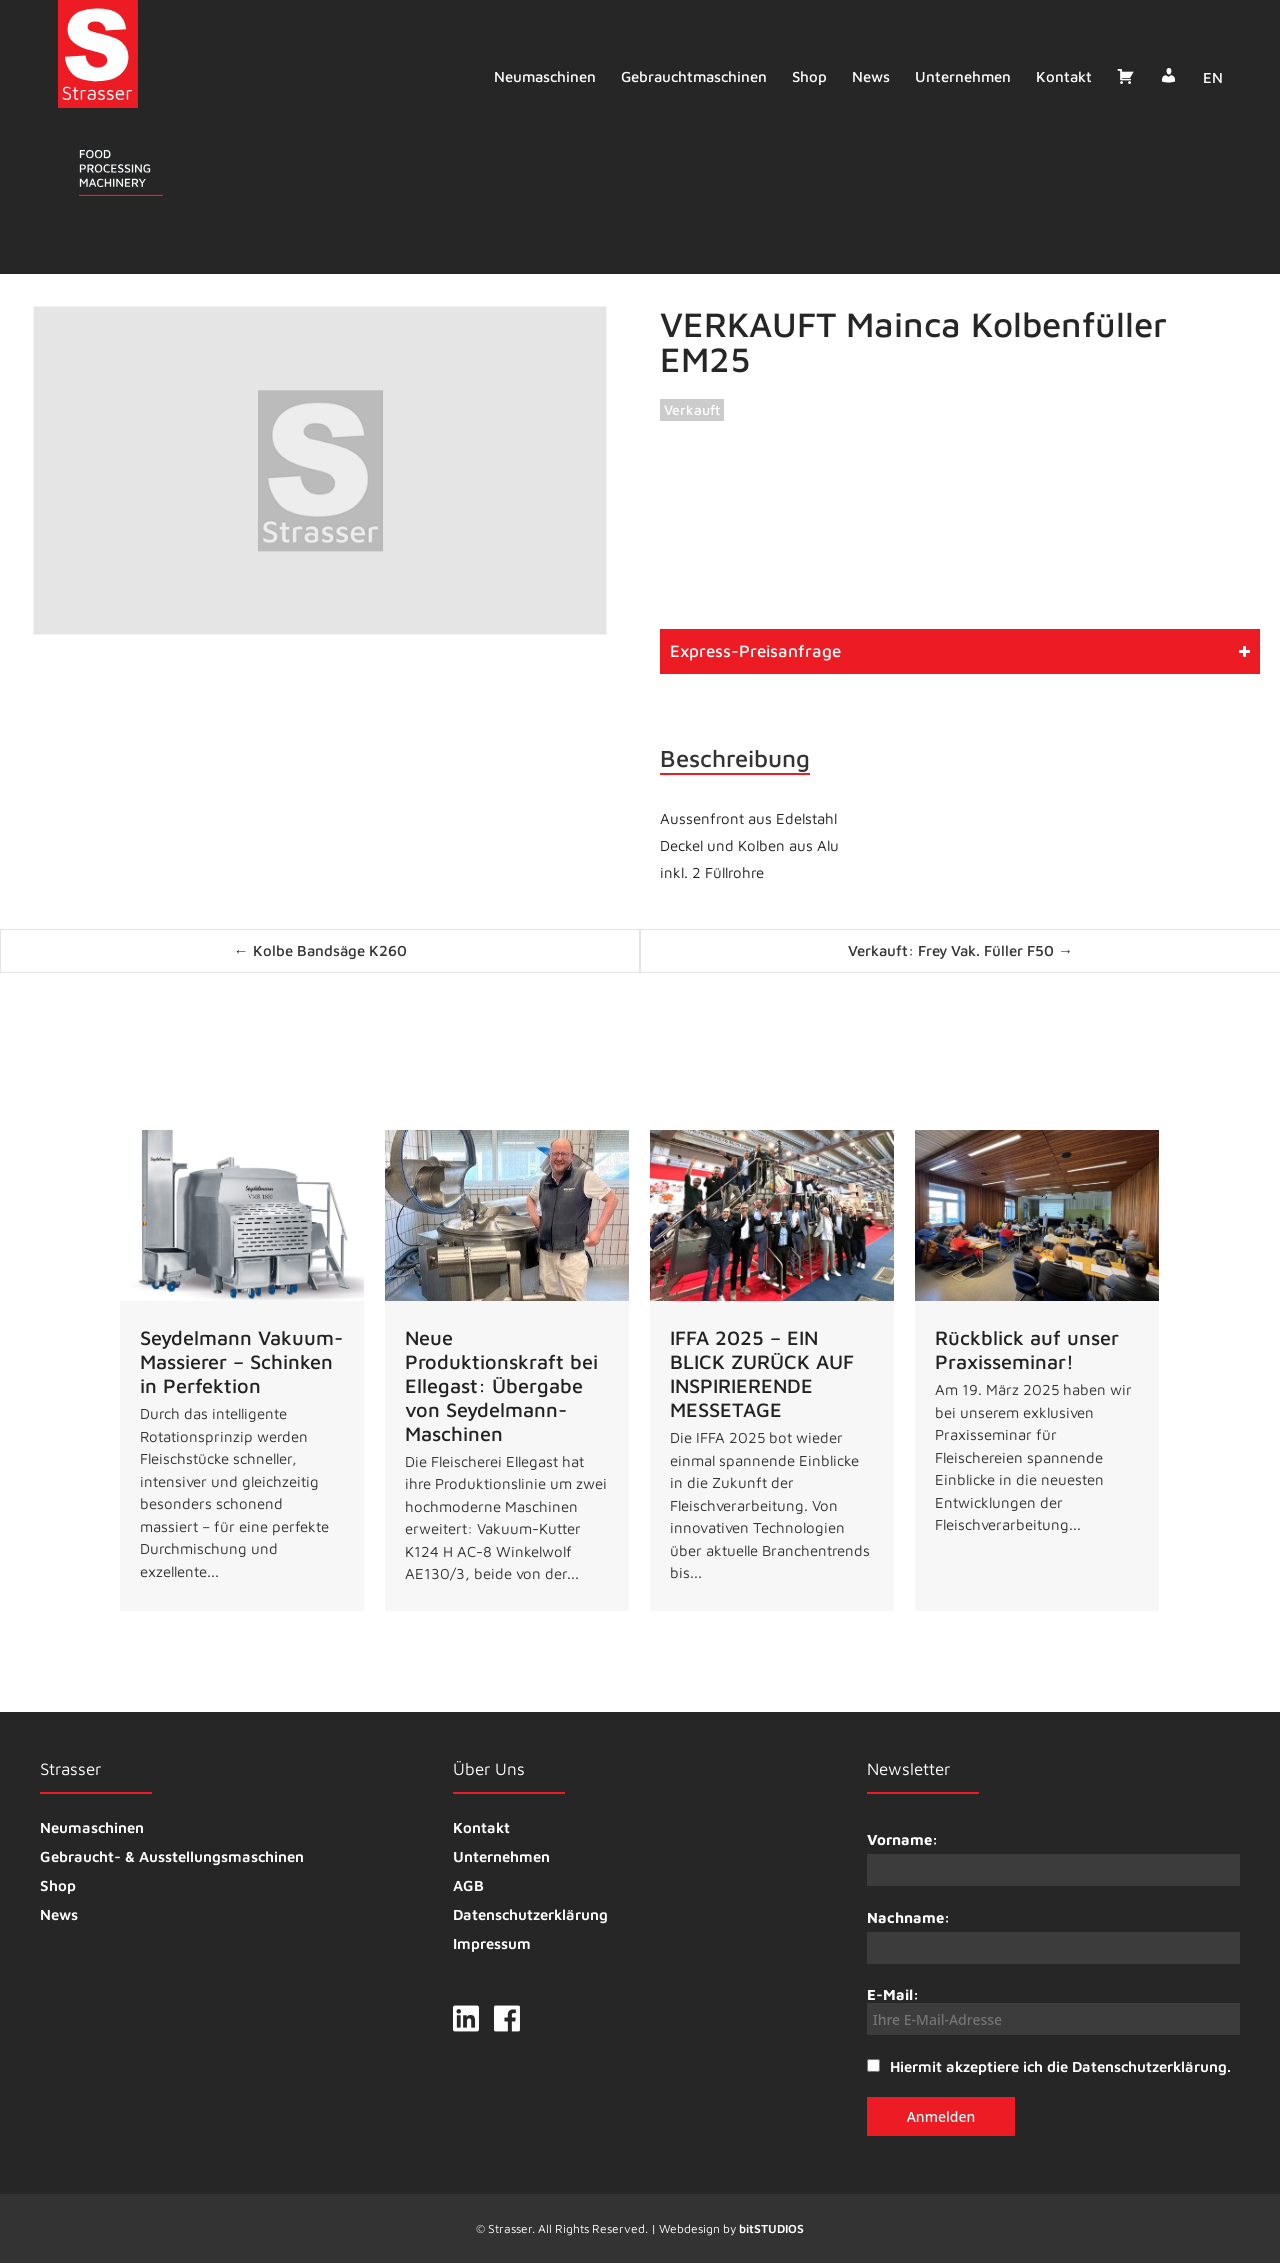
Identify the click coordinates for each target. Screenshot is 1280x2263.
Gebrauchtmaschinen (689, 76)
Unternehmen (958, 76)
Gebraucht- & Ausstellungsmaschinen (172, 1856)
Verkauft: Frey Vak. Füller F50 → (960, 950)
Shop (804, 76)
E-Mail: (1053, 2010)
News (866, 76)
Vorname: (902, 1839)
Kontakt (1059, 76)
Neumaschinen (540, 76)
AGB (468, 1885)
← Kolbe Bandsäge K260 (320, 950)
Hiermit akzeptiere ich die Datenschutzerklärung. (1060, 2066)
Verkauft (692, 409)
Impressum (492, 1943)
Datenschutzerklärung (530, 1914)
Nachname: (908, 1917)
